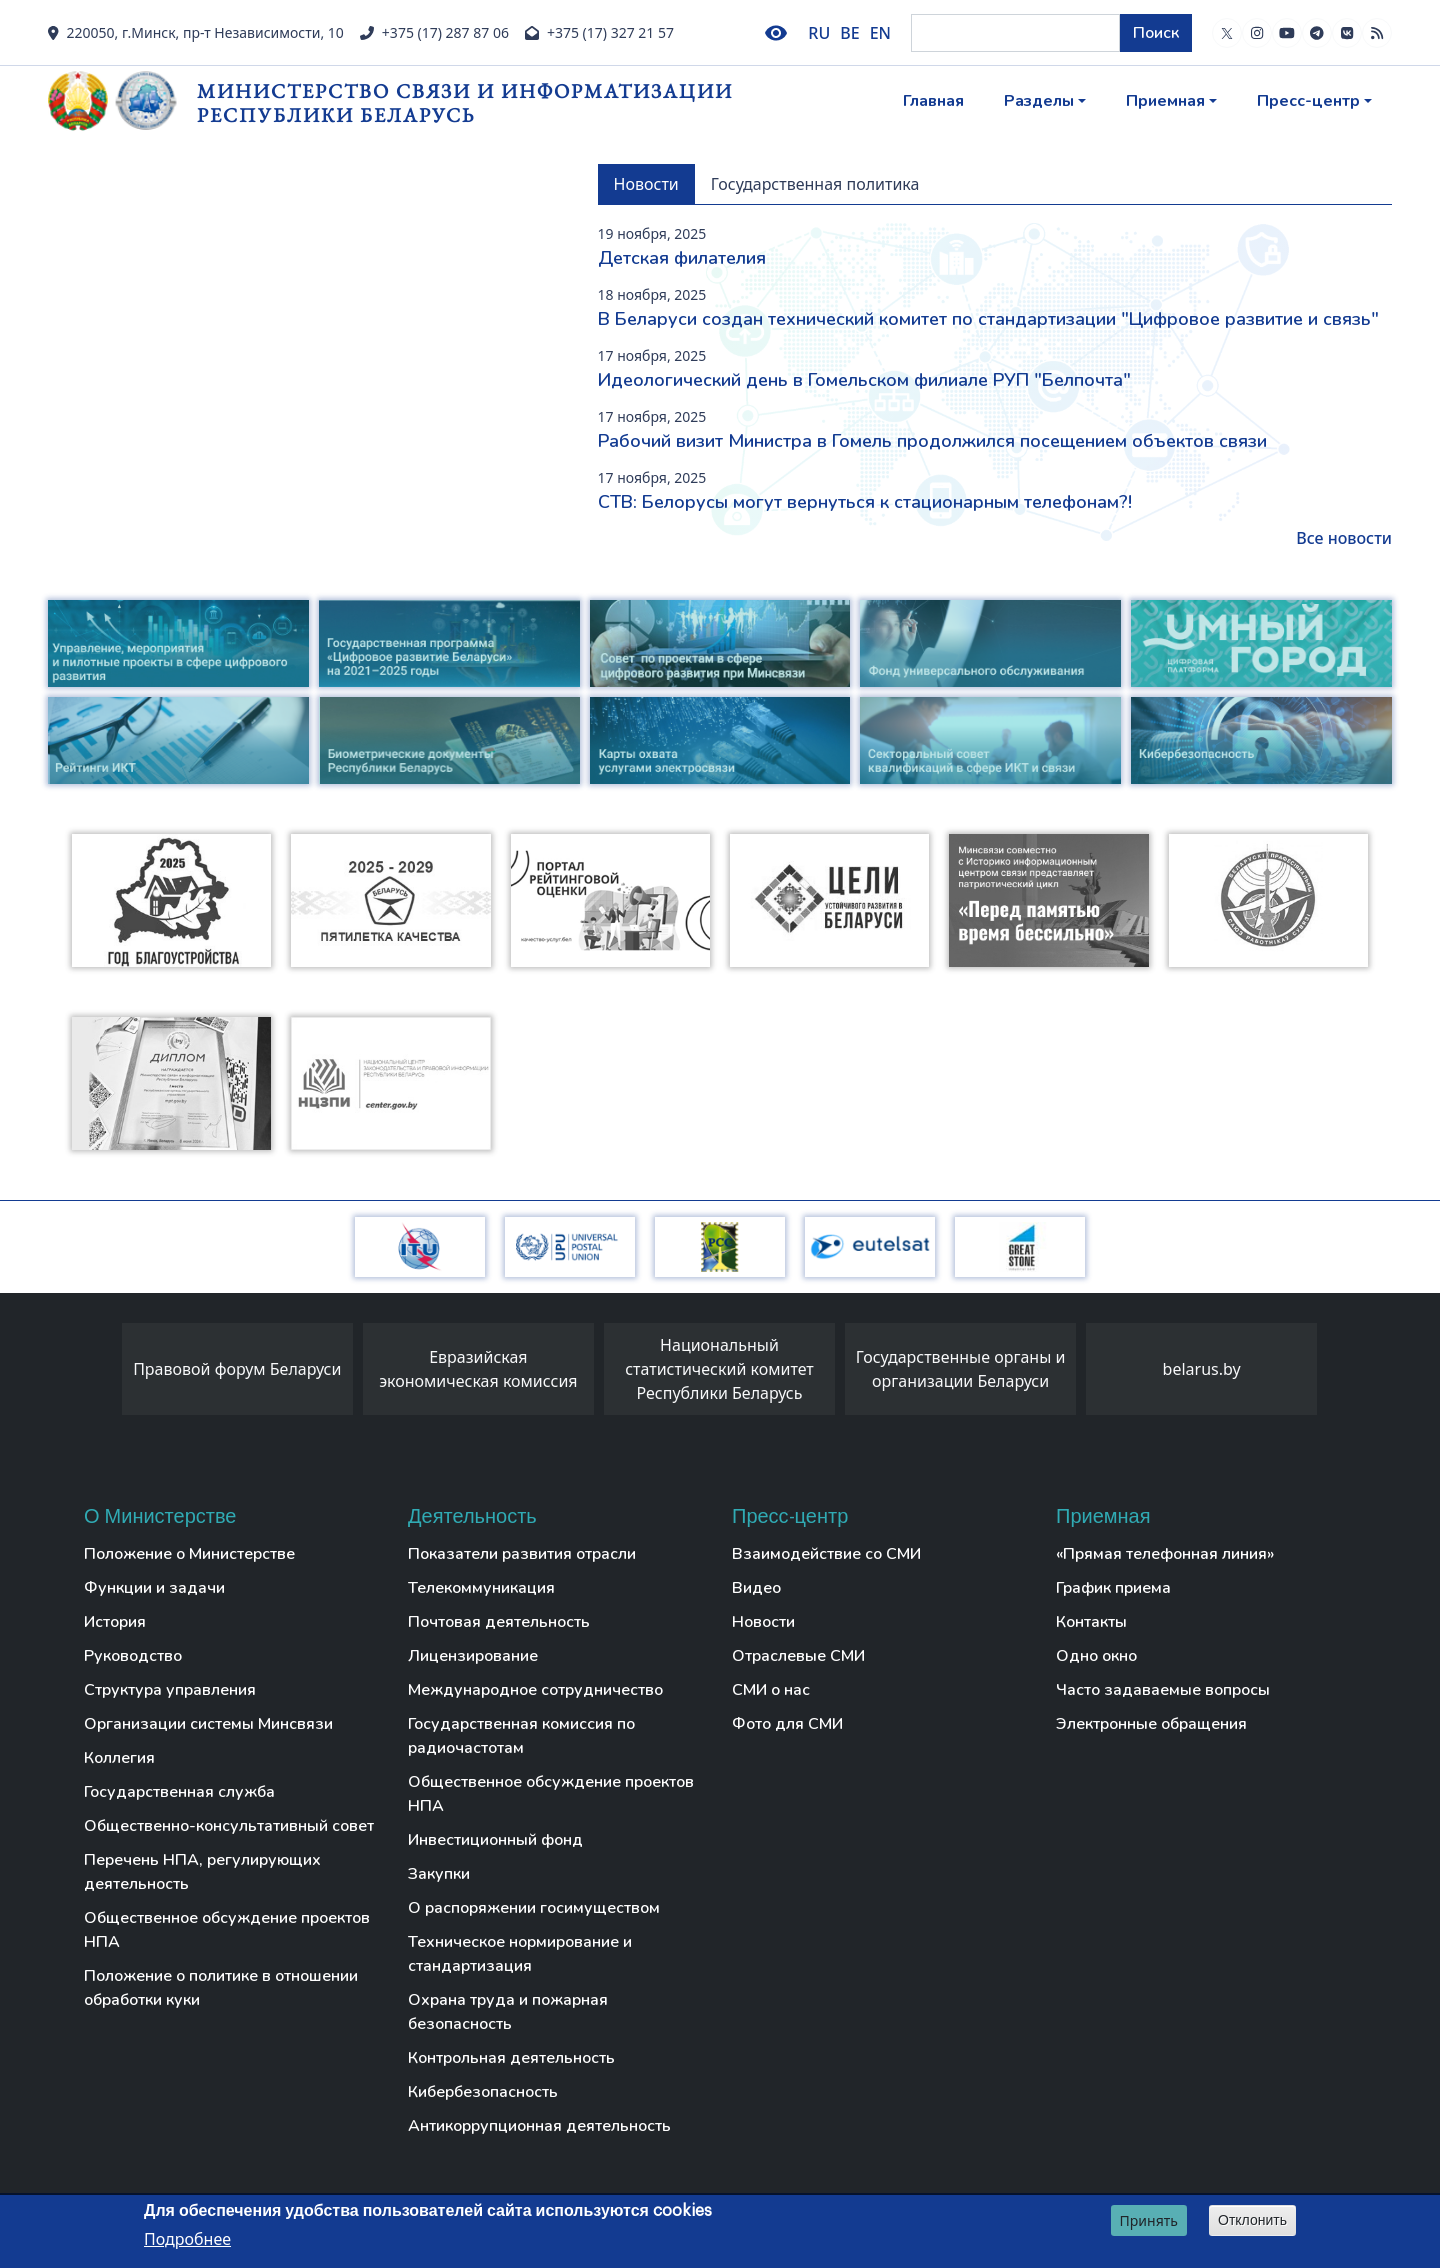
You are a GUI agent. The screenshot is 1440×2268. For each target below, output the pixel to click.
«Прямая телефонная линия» (1165, 1554)
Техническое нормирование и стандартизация (520, 1954)
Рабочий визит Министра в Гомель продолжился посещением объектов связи (932, 441)
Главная (933, 101)
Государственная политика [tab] (815, 184)
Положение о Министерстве (189, 1554)
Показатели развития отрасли (522, 1554)
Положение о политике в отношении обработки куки (221, 1988)
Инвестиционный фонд (495, 1840)
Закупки (439, 1874)
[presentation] (102, 1374)
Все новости (1344, 538)
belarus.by (1202, 1369)
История (115, 1622)
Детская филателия (682, 258)
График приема (1113, 1588)
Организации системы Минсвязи (208, 1724)
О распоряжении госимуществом (534, 1908)
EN (880, 33)
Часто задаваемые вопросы (1163, 1690)
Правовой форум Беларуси (237, 1369)
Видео (756, 1588)
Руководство (133, 1656)
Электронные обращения (1151, 1724)
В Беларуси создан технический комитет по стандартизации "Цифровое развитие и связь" (988, 319)
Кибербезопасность (483, 2092)
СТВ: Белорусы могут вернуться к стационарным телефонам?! (865, 502)
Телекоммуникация (481, 1588)
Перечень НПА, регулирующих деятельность (202, 1872)
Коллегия (119, 1758)
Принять (1149, 2220)
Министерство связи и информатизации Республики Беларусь (465, 102)
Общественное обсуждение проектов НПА (227, 1930)
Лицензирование (473, 1656)
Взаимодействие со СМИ (826, 1554)
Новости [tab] (646, 184)
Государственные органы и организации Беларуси (961, 1369)
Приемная (1165, 101)
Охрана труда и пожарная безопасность (508, 2012)
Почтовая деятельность (499, 1622)
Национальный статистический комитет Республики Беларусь (719, 1369)
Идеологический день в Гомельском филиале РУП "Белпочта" (864, 380)
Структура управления (170, 1690)
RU (819, 33)
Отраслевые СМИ (798, 1656)
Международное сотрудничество (535, 1690)
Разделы (1039, 101)
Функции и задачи (154, 1588)
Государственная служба (179, 1792)
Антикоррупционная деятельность (539, 2126)
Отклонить (1252, 2220)
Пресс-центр (1308, 101)
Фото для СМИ (787, 1724)
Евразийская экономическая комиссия (478, 1369)
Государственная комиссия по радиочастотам (521, 1736)
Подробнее (187, 2239)
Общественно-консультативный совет (229, 1826)
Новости (763, 1622)
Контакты (1091, 1622)
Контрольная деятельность (511, 2058)
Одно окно (1096, 1656)
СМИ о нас (771, 1690)
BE (849, 33)
